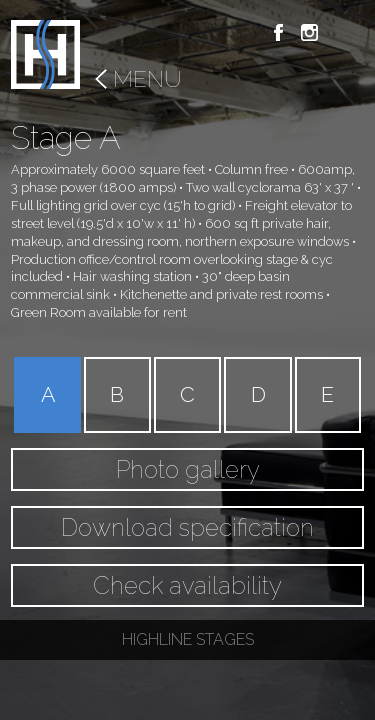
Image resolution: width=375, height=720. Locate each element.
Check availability (187, 585)
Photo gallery (188, 469)
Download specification (187, 527)
